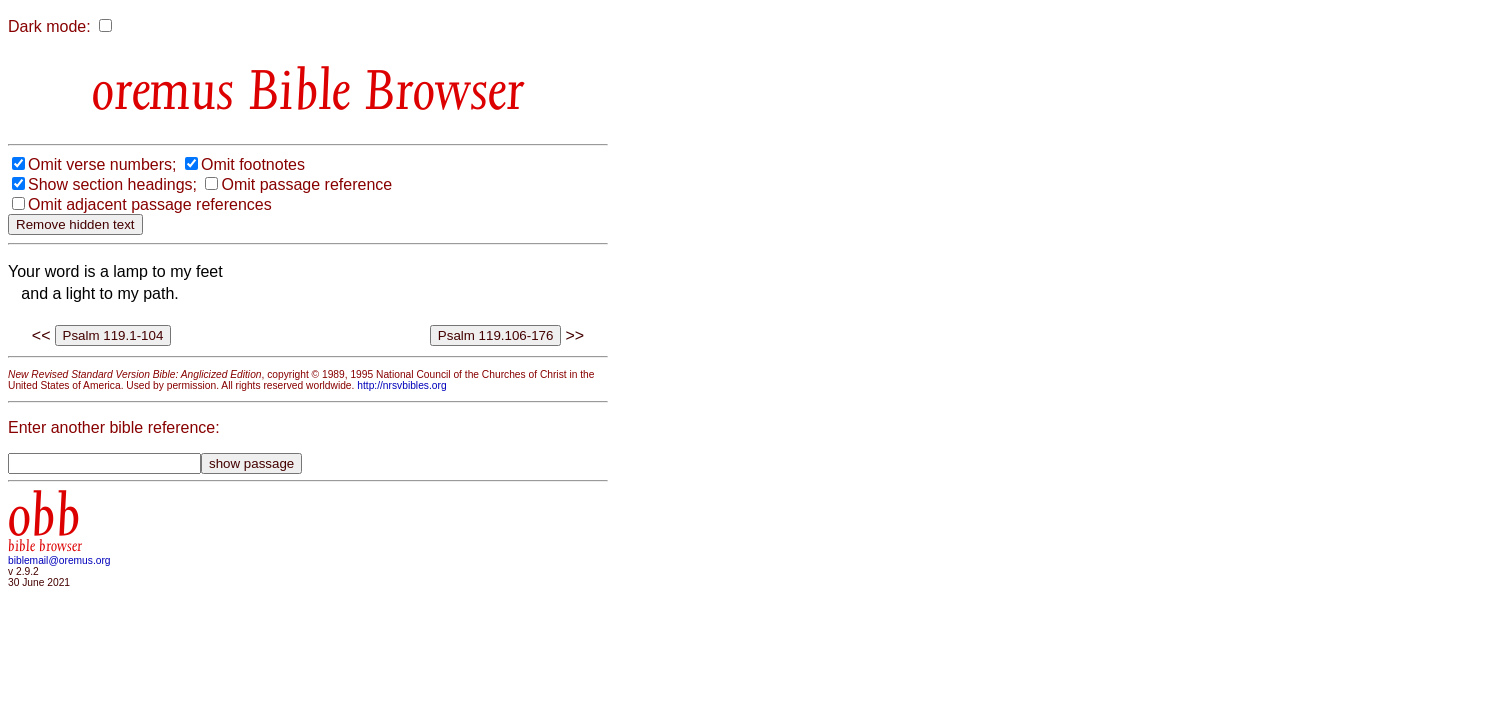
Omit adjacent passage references (150, 204)
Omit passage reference (306, 184)
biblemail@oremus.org (59, 560)
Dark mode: (49, 26)
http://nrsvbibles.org (401, 385)
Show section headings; (112, 184)
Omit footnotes (253, 164)
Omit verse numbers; (102, 164)
